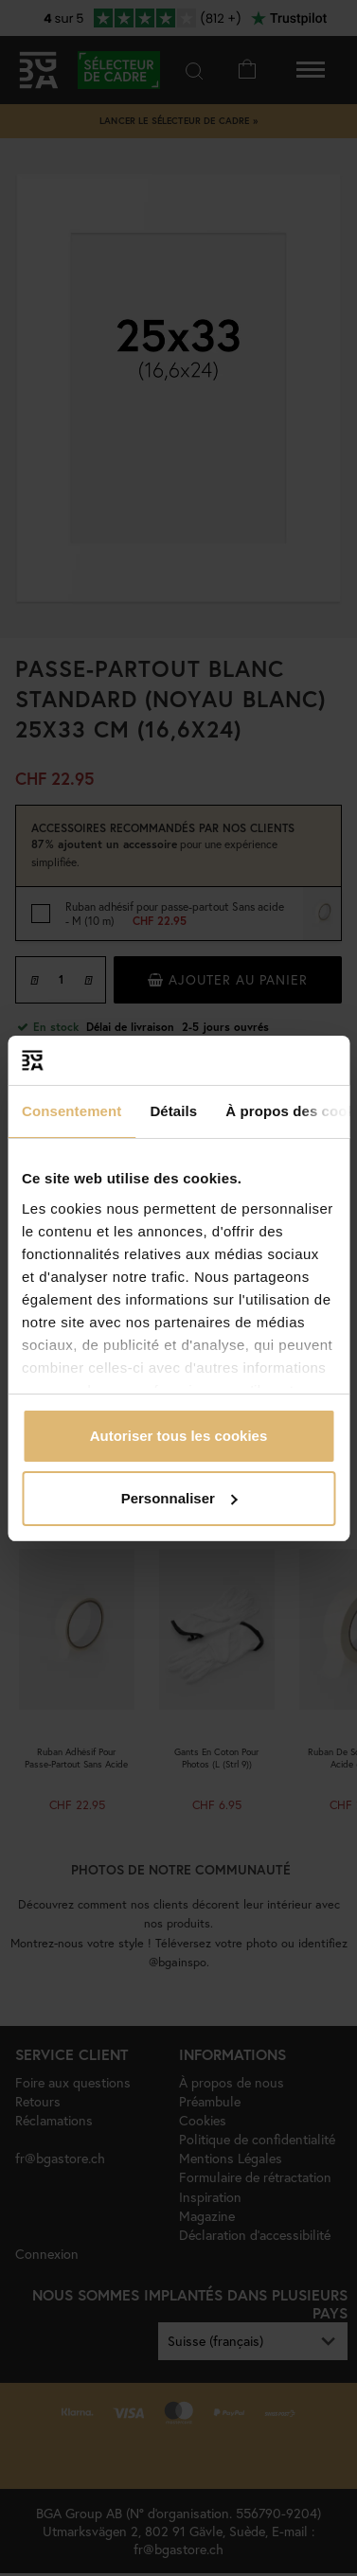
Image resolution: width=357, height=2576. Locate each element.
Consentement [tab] (71, 1111)
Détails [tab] (173, 1111)
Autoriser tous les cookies (179, 1436)
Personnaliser (179, 1498)
